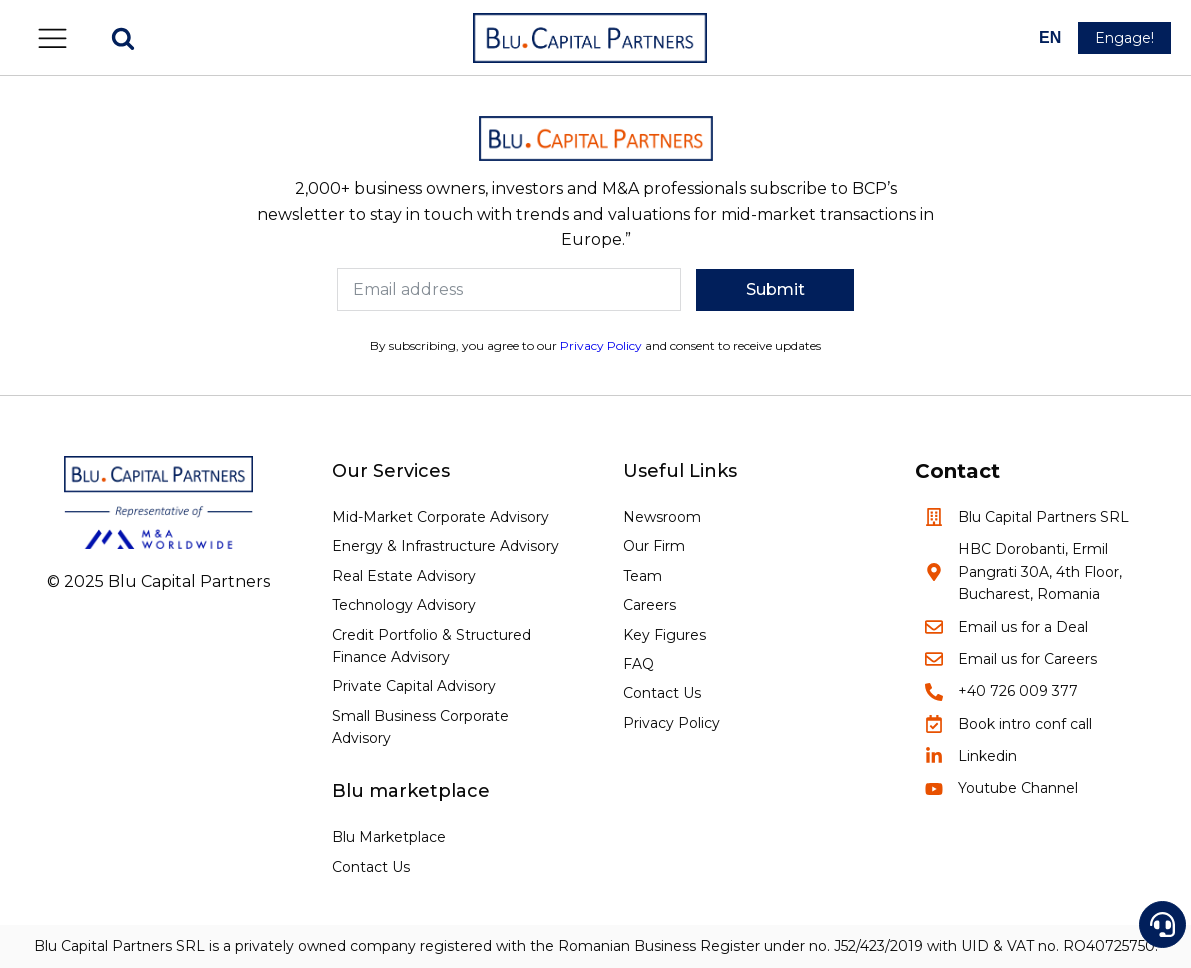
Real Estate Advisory (404, 576)
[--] (1051, 38)
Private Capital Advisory (414, 686)
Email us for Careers (1027, 659)
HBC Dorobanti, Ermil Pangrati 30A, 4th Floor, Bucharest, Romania (1040, 571)
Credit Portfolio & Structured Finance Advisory (431, 646)
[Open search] (123, 38)
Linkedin (987, 756)
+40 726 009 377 (1018, 691)
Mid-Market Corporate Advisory (440, 517)
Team (642, 576)
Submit (775, 289)
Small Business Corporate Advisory (420, 727)
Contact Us (371, 867)
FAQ (638, 664)
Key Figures (664, 635)
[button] (52, 37)
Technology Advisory (404, 605)
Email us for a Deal (1023, 627)
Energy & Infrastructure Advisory (445, 546)
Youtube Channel (1018, 788)
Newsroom (662, 517)
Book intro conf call (1025, 724)
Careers (649, 605)
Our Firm (654, 546)
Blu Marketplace (389, 837)
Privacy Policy (601, 345)
